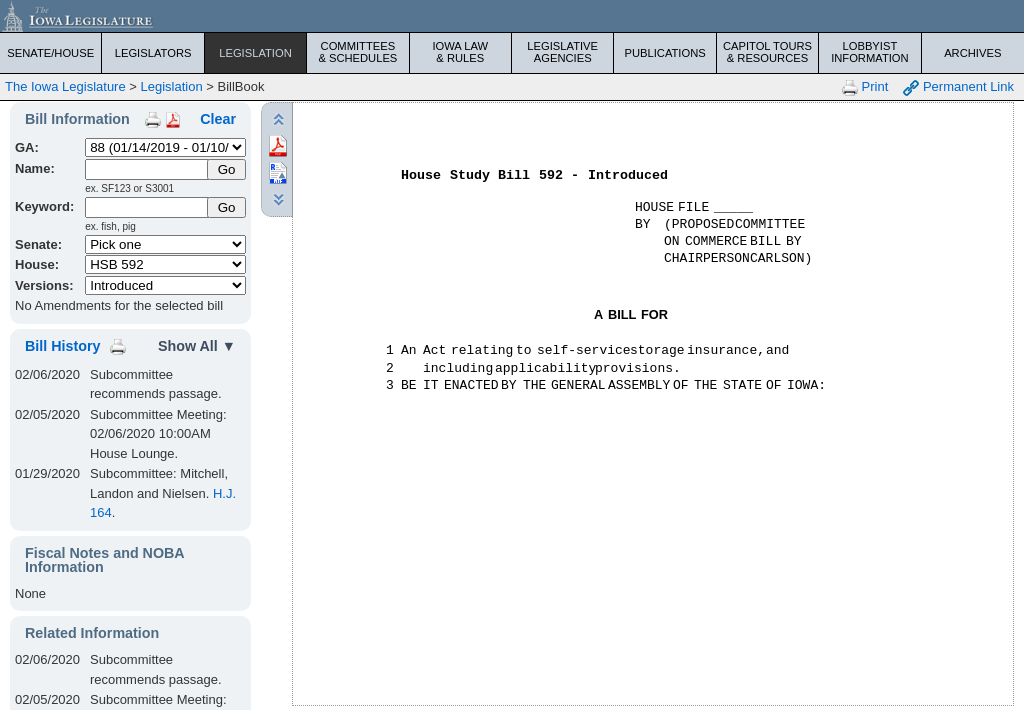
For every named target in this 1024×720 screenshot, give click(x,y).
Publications (664, 53)
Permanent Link (958, 87)
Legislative (562, 52)
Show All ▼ (197, 346)
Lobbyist (869, 52)
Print (865, 87)
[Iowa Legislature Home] (512, 16)
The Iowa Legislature (65, 86)
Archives (972, 53)
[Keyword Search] (147, 207)
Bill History (62, 346)
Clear (218, 119)
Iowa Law (460, 52)
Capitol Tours (767, 52)
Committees (357, 52)
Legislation (255, 53)
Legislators (153, 53)
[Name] (147, 169)
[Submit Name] (226, 169)
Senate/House (50, 53)
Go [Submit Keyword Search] (227, 207)
